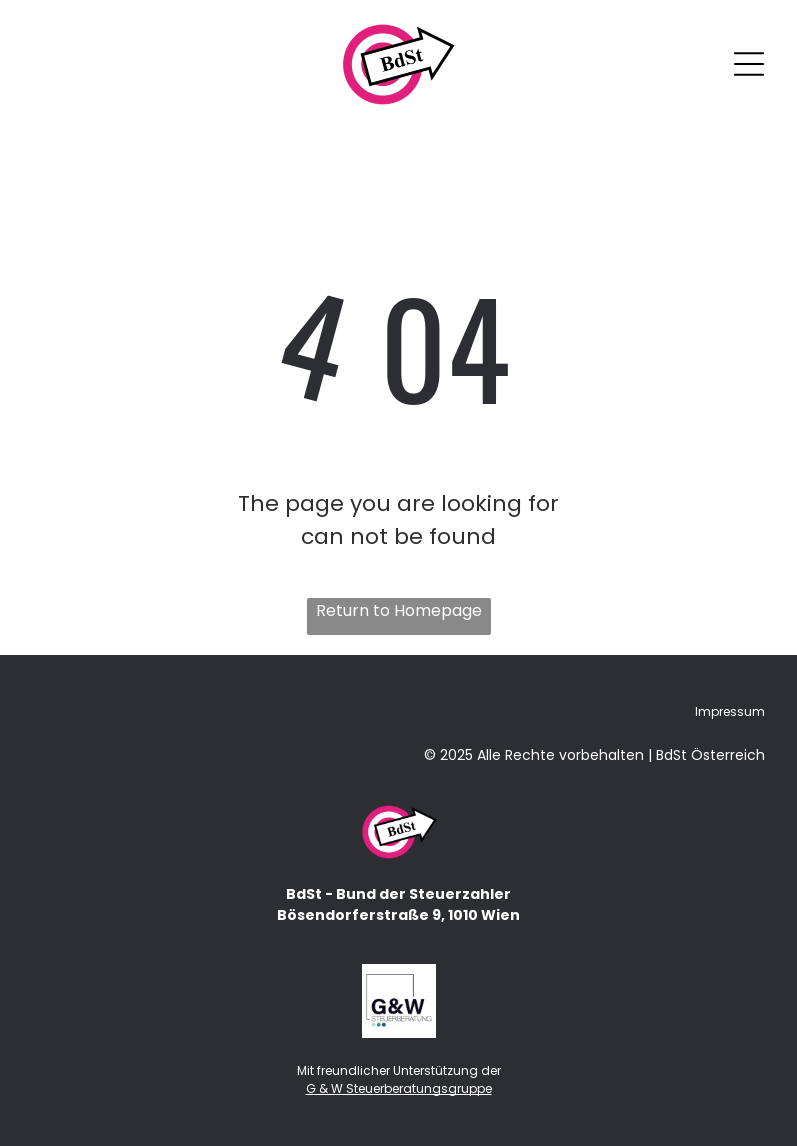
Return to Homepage (399, 610)
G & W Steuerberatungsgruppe (399, 1088)
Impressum (730, 711)
